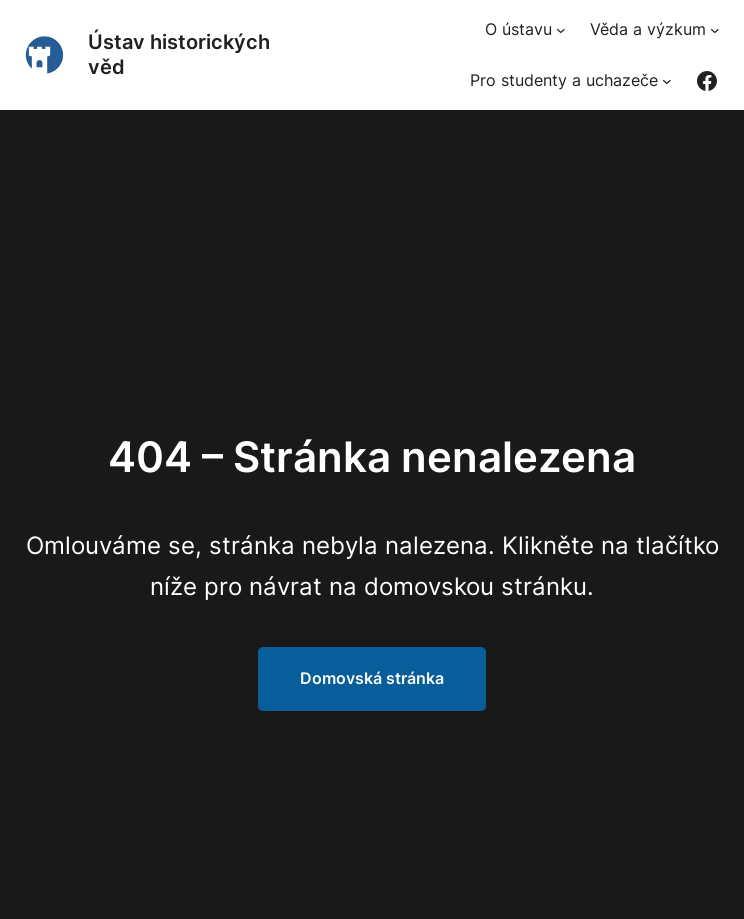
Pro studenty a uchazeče (564, 80)
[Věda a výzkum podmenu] (715, 30)
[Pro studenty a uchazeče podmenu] (667, 81)
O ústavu (518, 29)
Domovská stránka (372, 678)
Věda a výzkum (648, 29)
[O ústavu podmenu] (561, 30)
